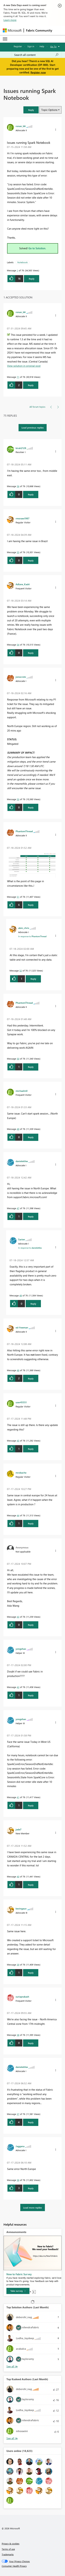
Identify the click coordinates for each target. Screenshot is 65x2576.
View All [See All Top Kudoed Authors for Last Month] (12, 2438)
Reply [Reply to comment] (31, 385)
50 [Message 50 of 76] (18, 1058)
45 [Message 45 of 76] (18, 1440)
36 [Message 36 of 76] (18, 2180)
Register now (38, 72)
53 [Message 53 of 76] (18, 799)
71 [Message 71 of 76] (18, 376)
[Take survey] (17, 2291)
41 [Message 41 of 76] (18, 1797)
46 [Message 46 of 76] (18, 1370)
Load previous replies (32, 427)
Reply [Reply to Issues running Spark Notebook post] (31, 278)
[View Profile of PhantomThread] (24, 831)
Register (18, 46)
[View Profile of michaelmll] (22, 1090)
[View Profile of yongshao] (21, 1648)
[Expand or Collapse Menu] (5, 39)
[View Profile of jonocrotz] (21, 676)
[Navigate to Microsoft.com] (12, 30)
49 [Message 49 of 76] (18, 1128)
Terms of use (8, 2549)
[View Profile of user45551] (21, 1402)
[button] (31, 109)
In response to (32, 936)
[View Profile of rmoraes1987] (22, 518)
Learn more (9, 20)
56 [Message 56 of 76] (18, 486)
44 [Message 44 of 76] (18, 1515)
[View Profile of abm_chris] (23, 928)
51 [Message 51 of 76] (18, 896)
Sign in (30, 46)
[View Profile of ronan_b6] (21, 126)
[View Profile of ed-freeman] (22, 1327)
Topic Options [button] (49, 110)
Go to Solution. (37, 248)
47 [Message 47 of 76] (18, 1208)
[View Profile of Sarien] (21, 1239)
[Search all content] (36, 55)
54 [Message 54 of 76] (18, 644)
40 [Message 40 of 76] (18, 1876)
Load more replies (32, 2207)
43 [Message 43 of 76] (18, 1616)
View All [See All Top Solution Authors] (12, 2366)
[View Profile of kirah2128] (21, 448)
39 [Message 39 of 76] (18, 1964)
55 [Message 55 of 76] (18, 552)
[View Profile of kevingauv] (21, 1908)
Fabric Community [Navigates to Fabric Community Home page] (39, 30)
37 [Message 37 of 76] (18, 2114)
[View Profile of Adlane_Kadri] (23, 584)
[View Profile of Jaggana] (20, 2146)
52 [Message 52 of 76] (20, 970)
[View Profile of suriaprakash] (22, 1996)
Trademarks (8, 2554)
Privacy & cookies (10, 2543)
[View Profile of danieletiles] (22, 1161)
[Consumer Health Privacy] (32, 2566)
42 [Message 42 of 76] (18, 1687)
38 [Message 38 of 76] (18, 2034)
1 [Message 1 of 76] (17, 270)
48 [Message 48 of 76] (20, 1295)
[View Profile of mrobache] (21, 1472)
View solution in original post (24, 365)
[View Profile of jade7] (18, 1829)
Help (42, 46)
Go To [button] (53, 46)
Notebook (22, 262)
